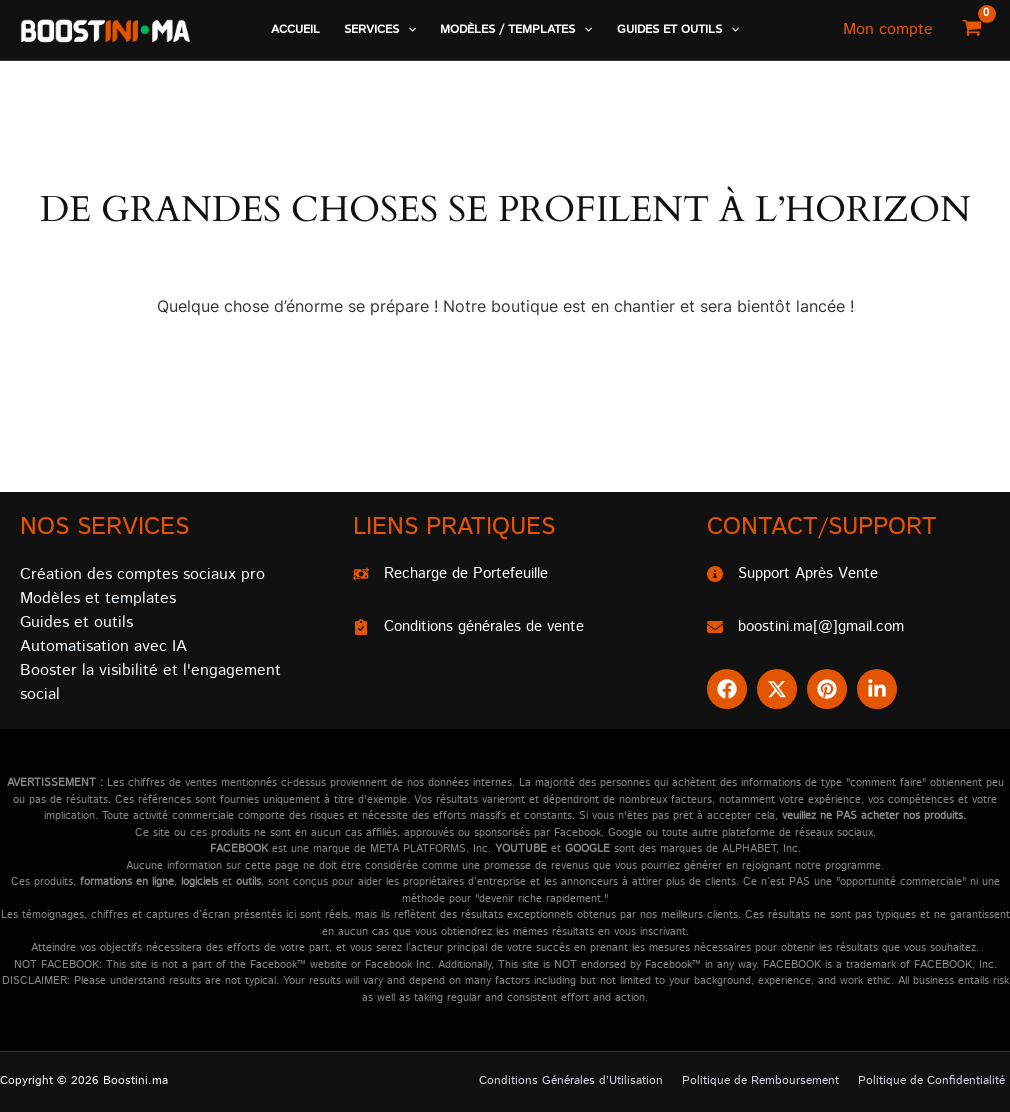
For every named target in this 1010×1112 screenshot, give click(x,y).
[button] (380, 30)
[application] (407, 30)
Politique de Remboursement (772, 1080)
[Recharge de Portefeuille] (459, 573)
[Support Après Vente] (799, 573)
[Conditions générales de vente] (479, 627)
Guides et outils (76, 620)
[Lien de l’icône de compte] (888, 30)
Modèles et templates (98, 596)
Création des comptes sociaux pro (142, 572)
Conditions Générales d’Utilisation (590, 1080)
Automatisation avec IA (103, 644)
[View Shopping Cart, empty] (971, 30)
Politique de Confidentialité (936, 1080)
